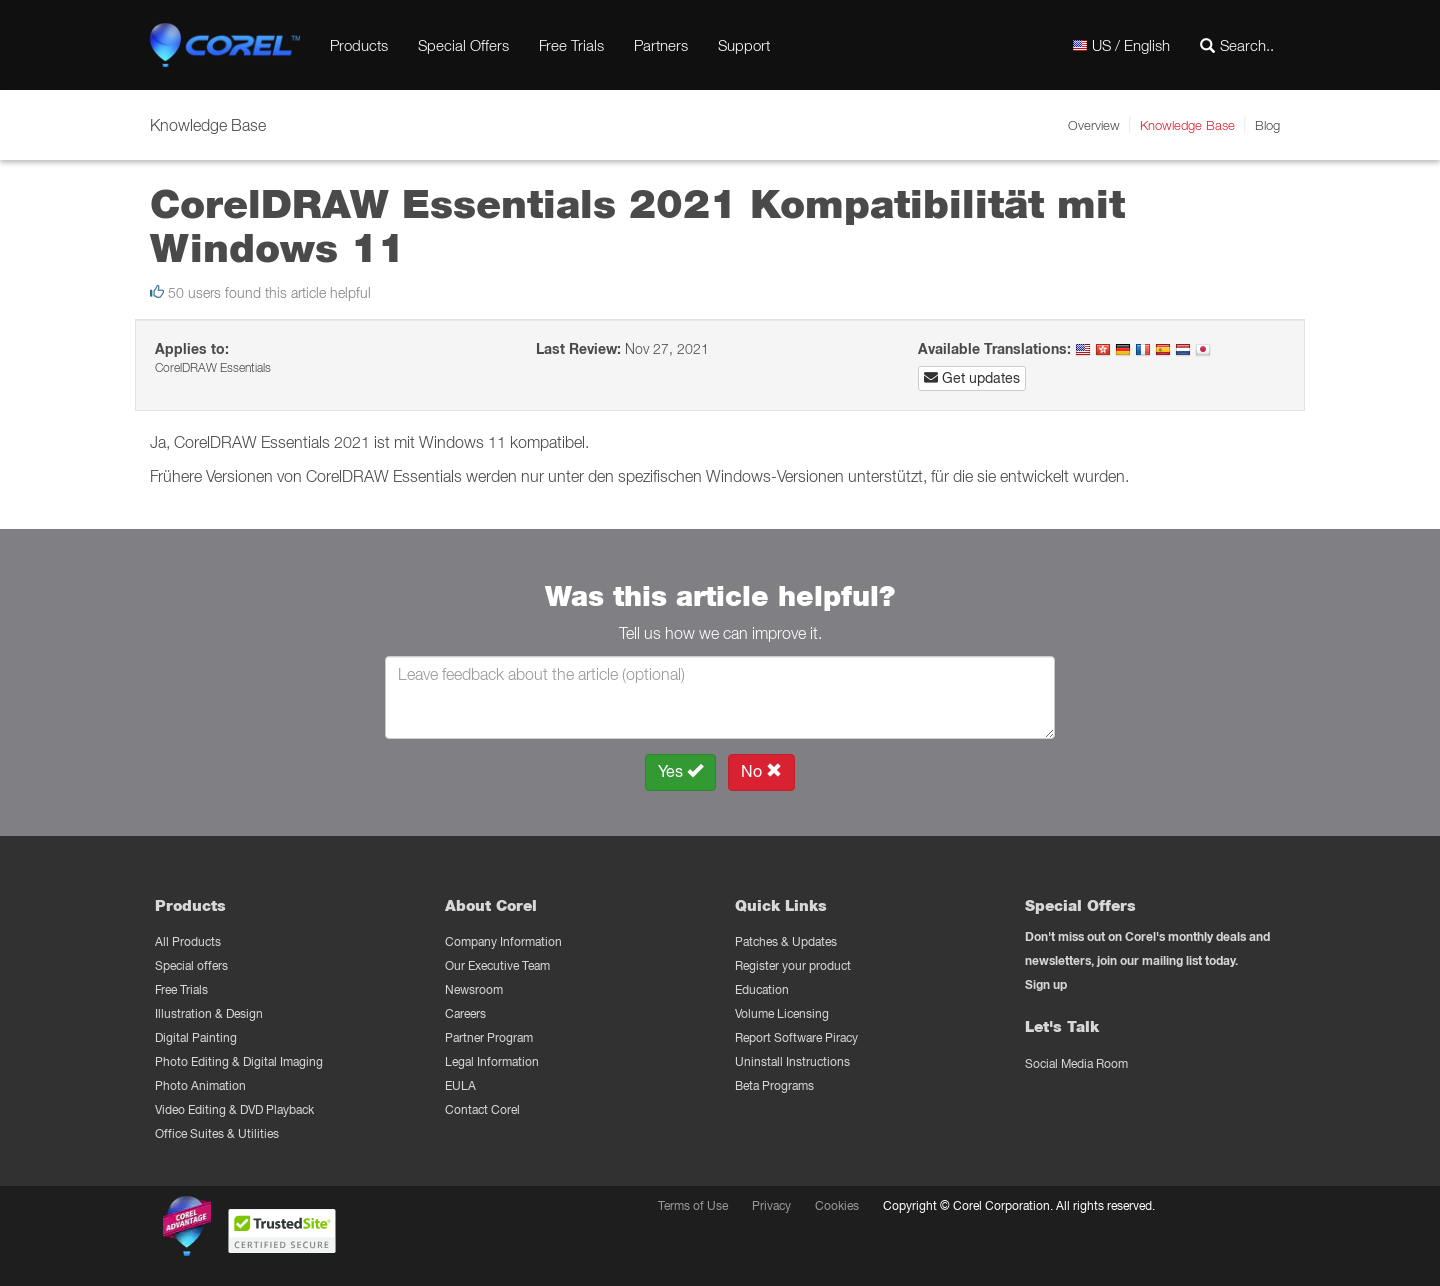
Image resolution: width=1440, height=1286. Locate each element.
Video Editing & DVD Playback (234, 1109)
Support (744, 45)
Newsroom (474, 989)
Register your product (793, 965)
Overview (1094, 125)
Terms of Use (693, 1205)
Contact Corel (482, 1109)
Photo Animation (200, 1085)
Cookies (837, 1205)
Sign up (1046, 984)
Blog (1267, 125)
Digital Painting (196, 1037)
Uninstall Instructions (792, 1061)
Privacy (771, 1205)
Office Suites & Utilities (217, 1133)
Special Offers (463, 45)
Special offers (191, 965)
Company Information (503, 941)
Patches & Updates (786, 941)
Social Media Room (1076, 1063)
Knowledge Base (1187, 125)
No (761, 771)
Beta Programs (774, 1085)
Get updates (972, 378)
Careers (465, 1013)
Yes (680, 771)
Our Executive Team (497, 965)
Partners (661, 45)
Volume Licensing (782, 1013)
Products (359, 45)
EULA (460, 1085)
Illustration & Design (209, 1013)
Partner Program (489, 1037)
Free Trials (571, 45)
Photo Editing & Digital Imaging (239, 1061)
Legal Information (492, 1061)
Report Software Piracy (796, 1037)
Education (762, 989)
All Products (188, 941)
